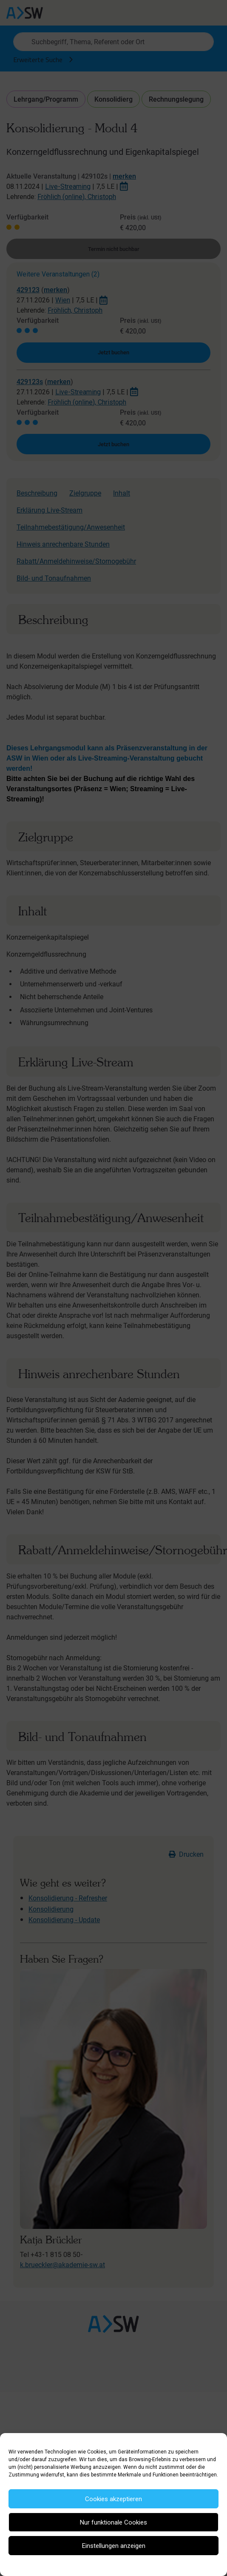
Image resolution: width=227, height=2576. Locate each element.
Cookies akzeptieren (113, 2499)
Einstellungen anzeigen (113, 2546)
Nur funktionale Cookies (113, 2522)
